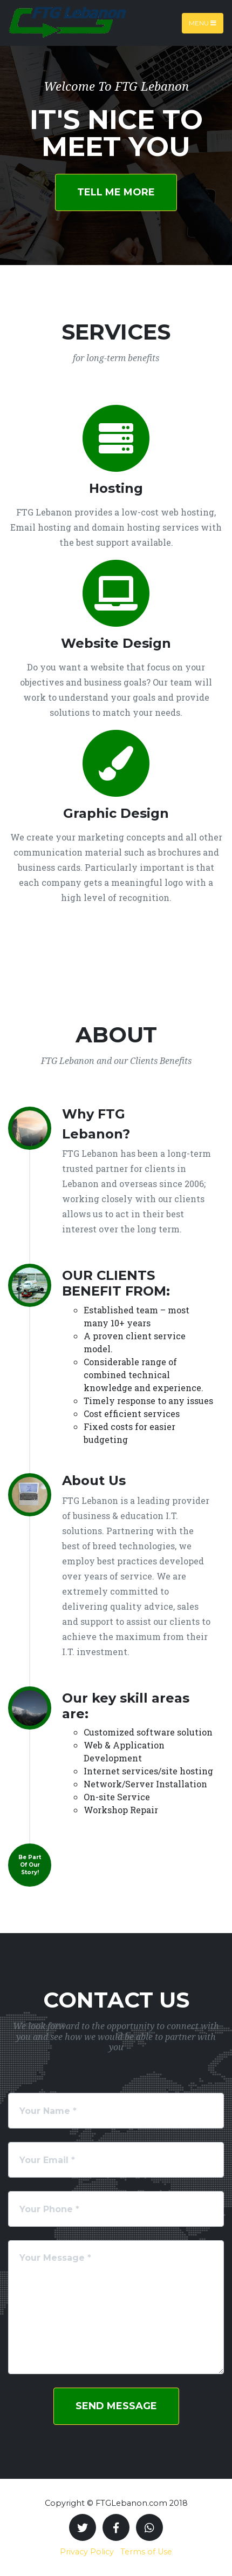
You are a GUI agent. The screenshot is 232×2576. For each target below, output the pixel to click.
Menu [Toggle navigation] (202, 23)
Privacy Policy (87, 2552)
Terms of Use (146, 2552)
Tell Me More (116, 192)
